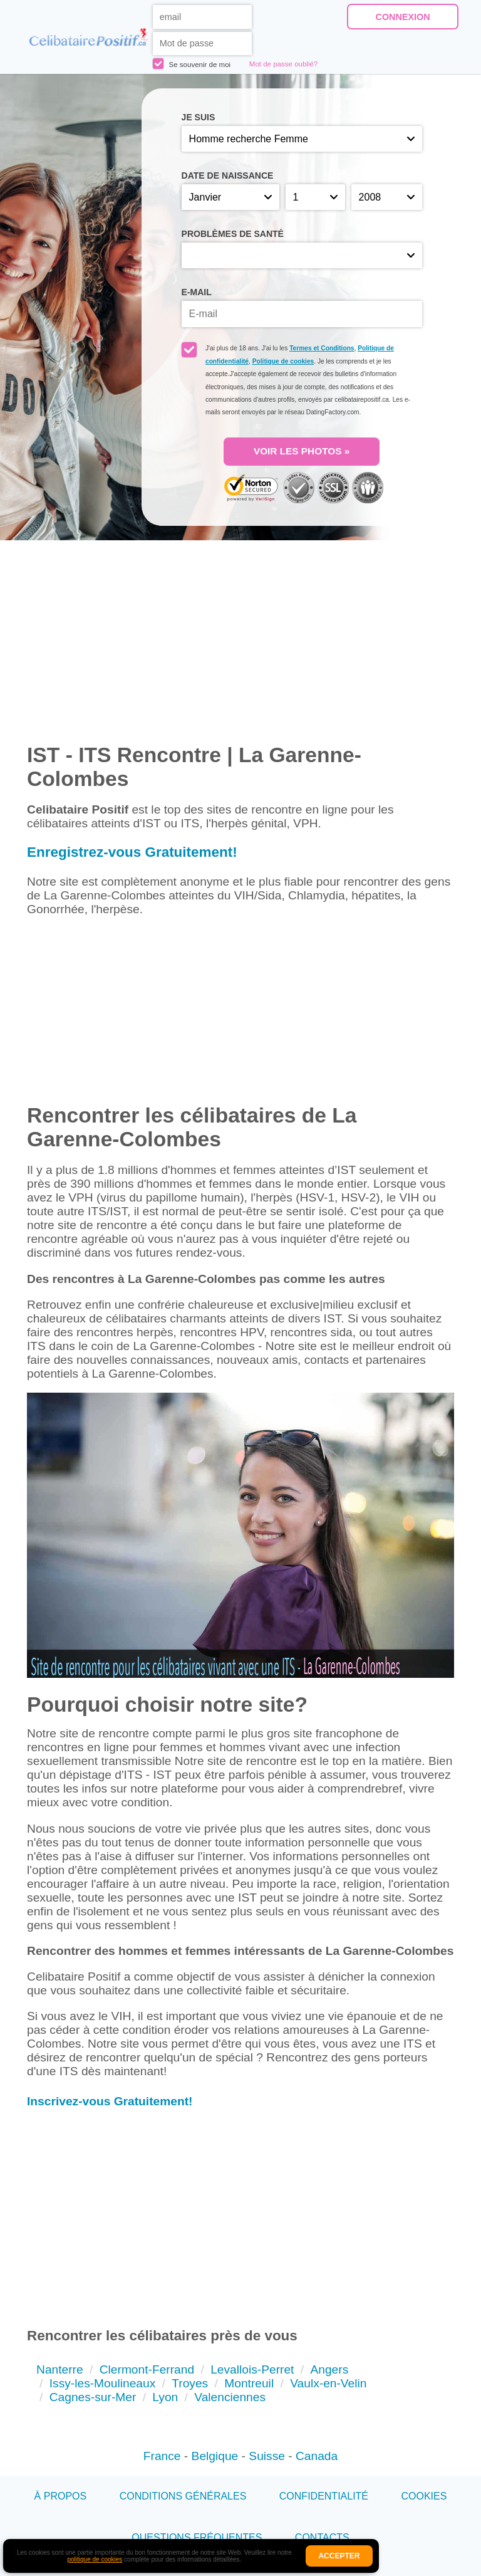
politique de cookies (94, 2559)
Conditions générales (183, 2496)
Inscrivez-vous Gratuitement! (109, 2101)
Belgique (215, 2456)
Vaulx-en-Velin (328, 2383)
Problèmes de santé (233, 234)
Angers (329, 2369)
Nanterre (59, 2369)
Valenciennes (230, 2397)
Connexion (403, 17)
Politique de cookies (283, 361)
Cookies (424, 2496)
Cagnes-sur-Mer (93, 2397)
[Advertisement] (240, 1016)
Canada (317, 2456)
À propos (60, 2496)
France (162, 2456)
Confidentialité (323, 2496)
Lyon (165, 2397)
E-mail (197, 292)
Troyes (190, 2383)
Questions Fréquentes (197, 2537)
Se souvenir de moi (191, 63)
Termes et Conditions (321, 348)
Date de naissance (228, 175)
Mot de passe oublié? (283, 64)
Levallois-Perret (252, 2369)
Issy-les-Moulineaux (102, 2383)
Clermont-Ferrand (147, 2369)
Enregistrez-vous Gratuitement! (132, 852)
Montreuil (249, 2383)
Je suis (198, 117)
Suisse (267, 2456)
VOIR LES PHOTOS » (301, 451)
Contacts (322, 2537)
